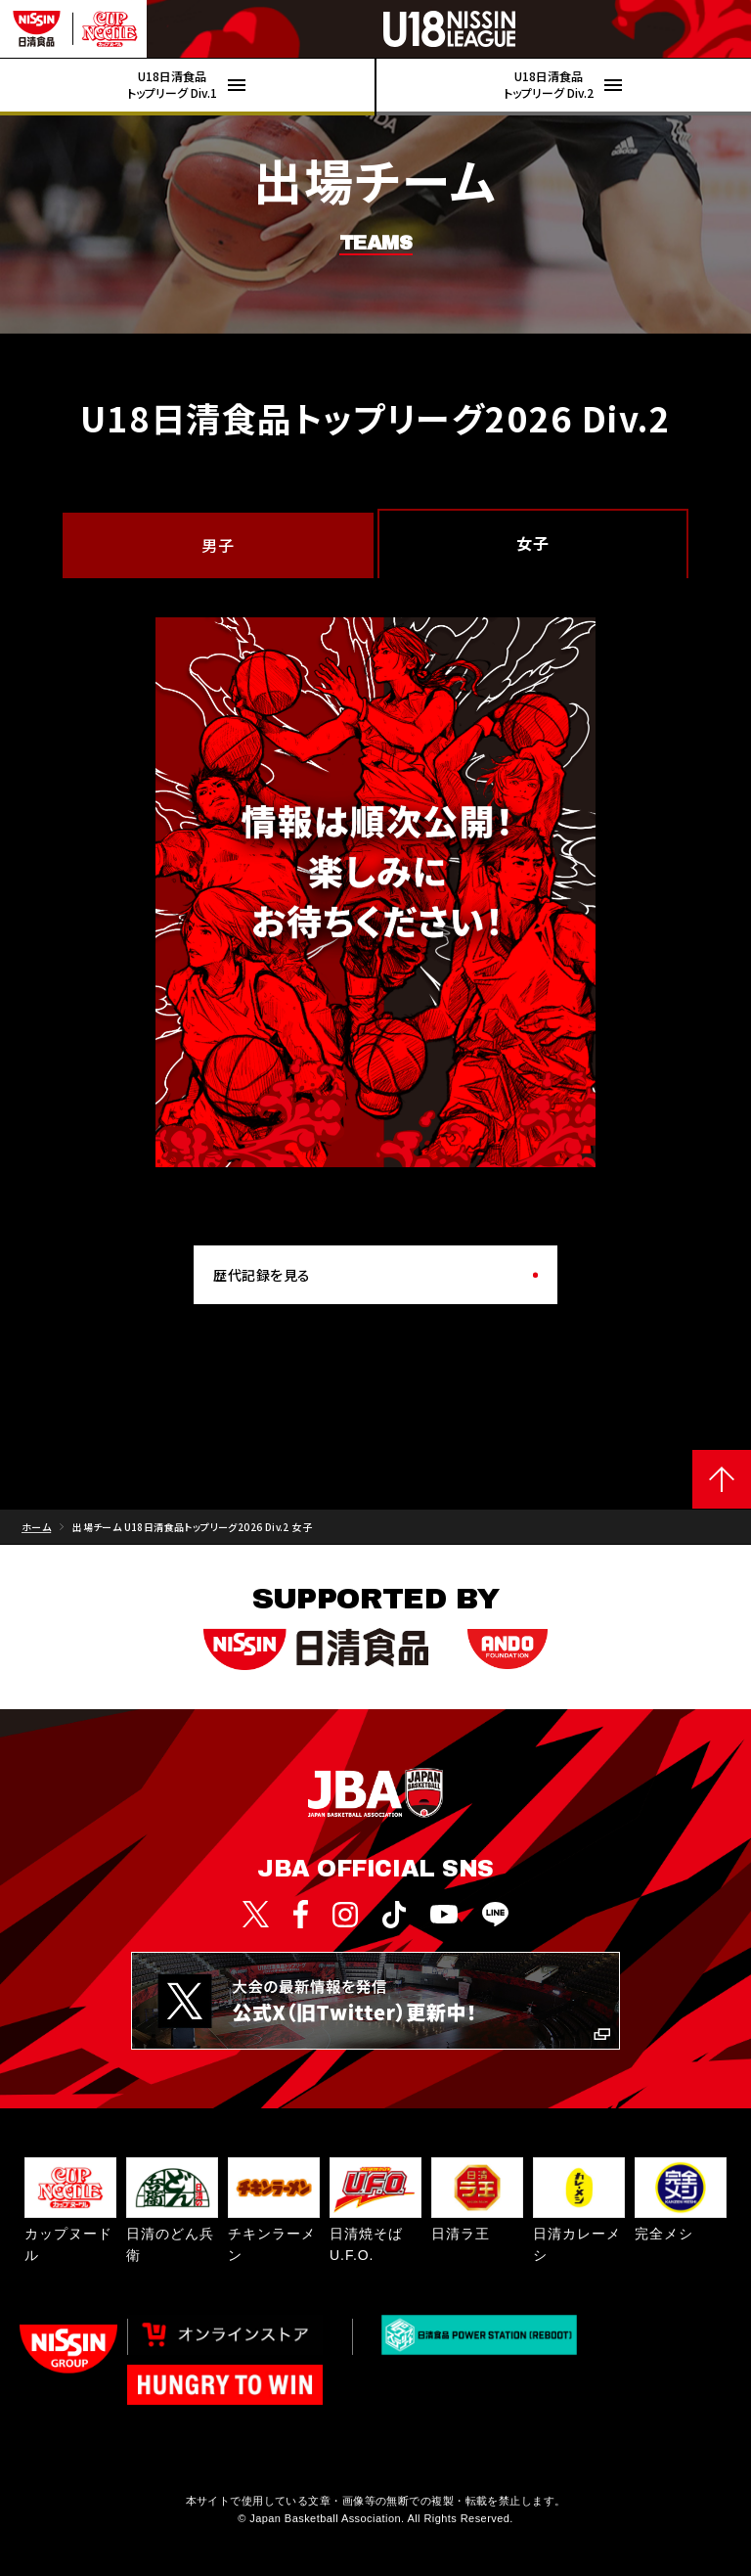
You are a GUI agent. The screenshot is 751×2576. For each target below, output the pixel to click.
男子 (217, 545)
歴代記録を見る (262, 1275)
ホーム (36, 1526)
